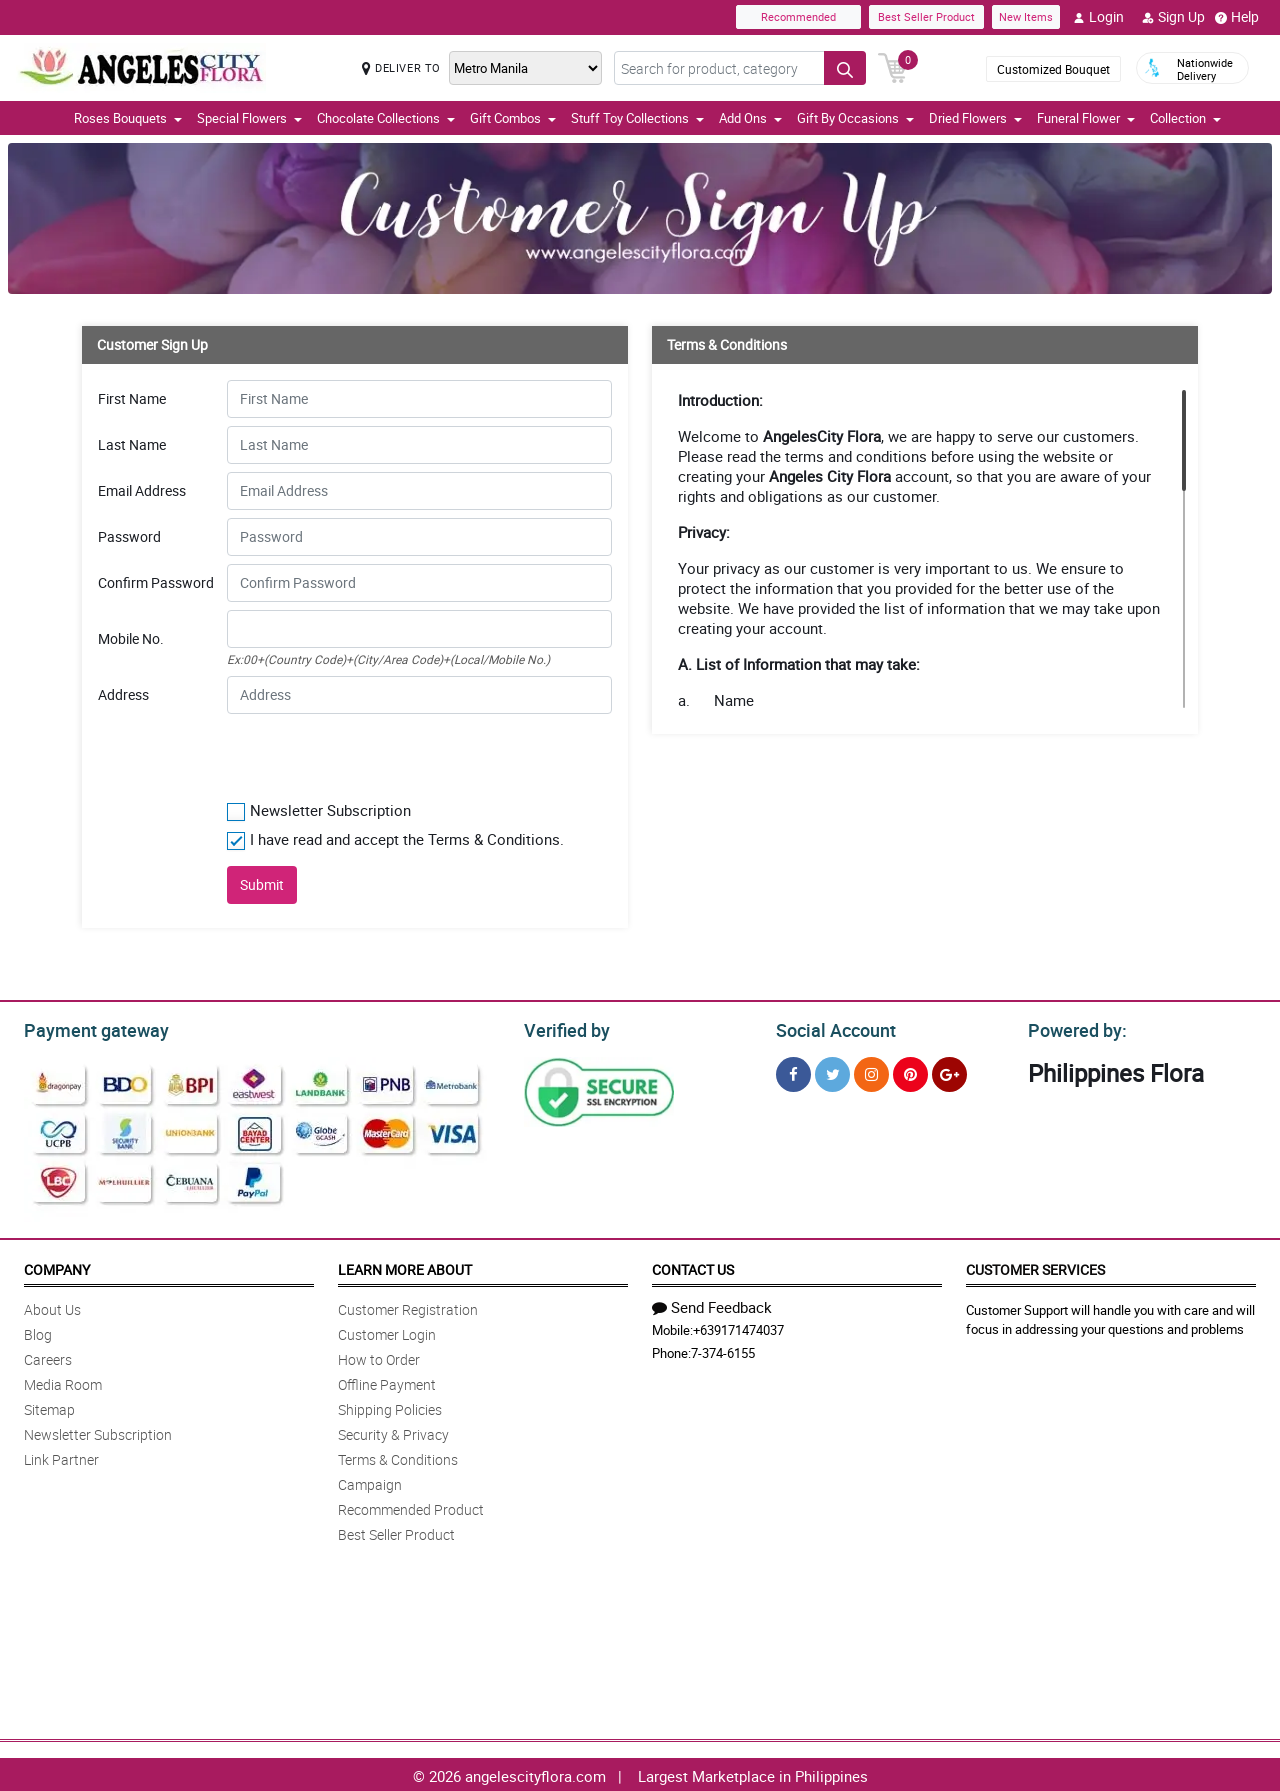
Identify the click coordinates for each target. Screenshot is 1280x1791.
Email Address (142, 491)
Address (123, 695)
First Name (132, 399)
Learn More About (405, 1266)
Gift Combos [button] (513, 118)
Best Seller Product (926, 16)
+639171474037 (738, 1327)
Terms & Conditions (398, 1456)
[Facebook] (793, 1071)
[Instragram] (871, 1071)
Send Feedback (712, 1304)
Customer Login (387, 1331)
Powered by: (1073, 1028)
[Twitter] (832, 1071)
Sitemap (49, 1406)
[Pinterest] (910, 1071)
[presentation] (348, 753)
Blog (38, 1331)
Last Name (132, 445)
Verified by (564, 1028)
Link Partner (61, 1456)
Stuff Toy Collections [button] (637, 118)
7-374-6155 (723, 1350)
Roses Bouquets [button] (128, 118)
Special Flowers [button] (249, 118)
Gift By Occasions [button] (855, 118)
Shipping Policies (390, 1406)
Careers (48, 1356)
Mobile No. (131, 639)
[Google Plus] (949, 1071)
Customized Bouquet (1053, 69)
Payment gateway (87, 1028)
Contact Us (693, 1266)
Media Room (63, 1381)
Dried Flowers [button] (975, 118)
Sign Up (1173, 17)
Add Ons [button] (750, 118)
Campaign (370, 1481)
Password (129, 537)
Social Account (830, 1028)
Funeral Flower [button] (1086, 118)
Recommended (798, 16)
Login (1098, 17)
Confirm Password (156, 583)
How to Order (379, 1356)
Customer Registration (408, 1306)
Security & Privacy (393, 1431)
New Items (1026, 16)
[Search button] (845, 68)
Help (1237, 17)
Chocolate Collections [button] (386, 118)
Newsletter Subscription (98, 1431)
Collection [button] (1185, 118)
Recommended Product (411, 1506)
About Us (52, 1306)
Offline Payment (387, 1381)
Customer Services (1035, 1266)
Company (57, 1266)
